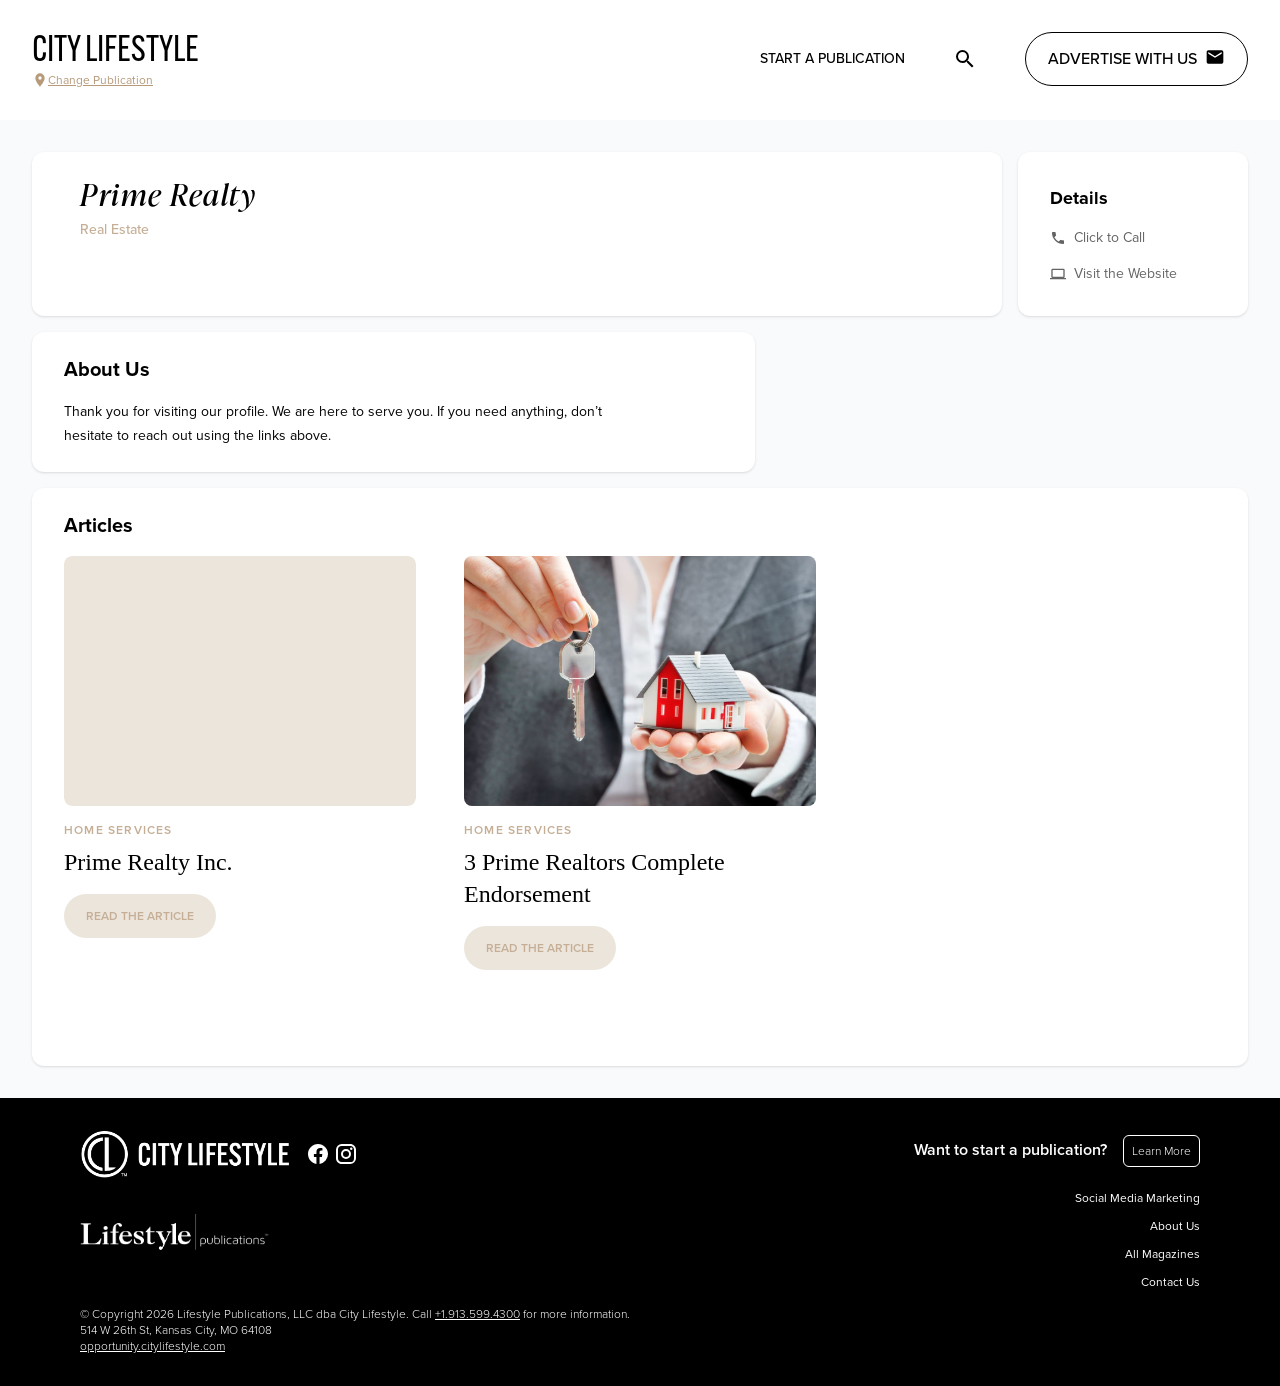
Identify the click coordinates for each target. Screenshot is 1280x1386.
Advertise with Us (1136, 58)
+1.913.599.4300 (477, 1314)
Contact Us (1170, 1282)
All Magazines (1162, 1254)
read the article (140, 916)
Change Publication (92, 80)
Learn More (1161, 1151)
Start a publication (832, 58)
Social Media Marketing (1137, 1198)
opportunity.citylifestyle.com (152, 1346)
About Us (1175, 1226)
